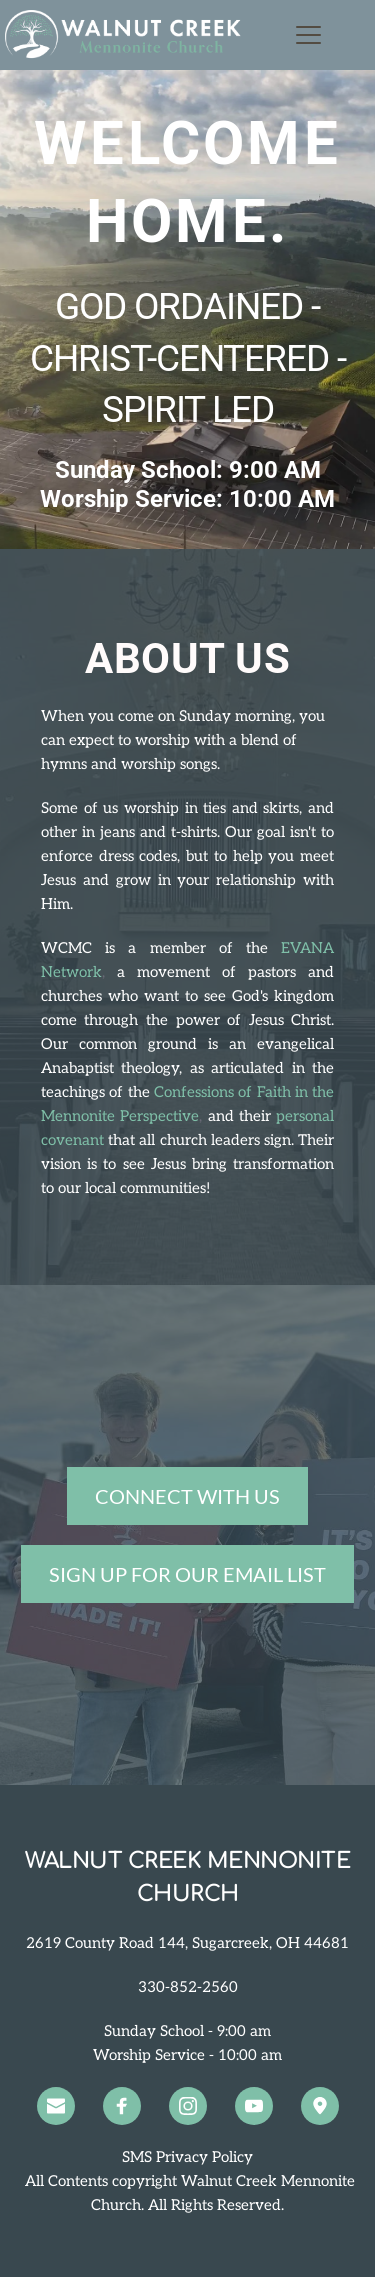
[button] (308, 34)
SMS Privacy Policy (187, 2157)
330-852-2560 (188, 1987)
